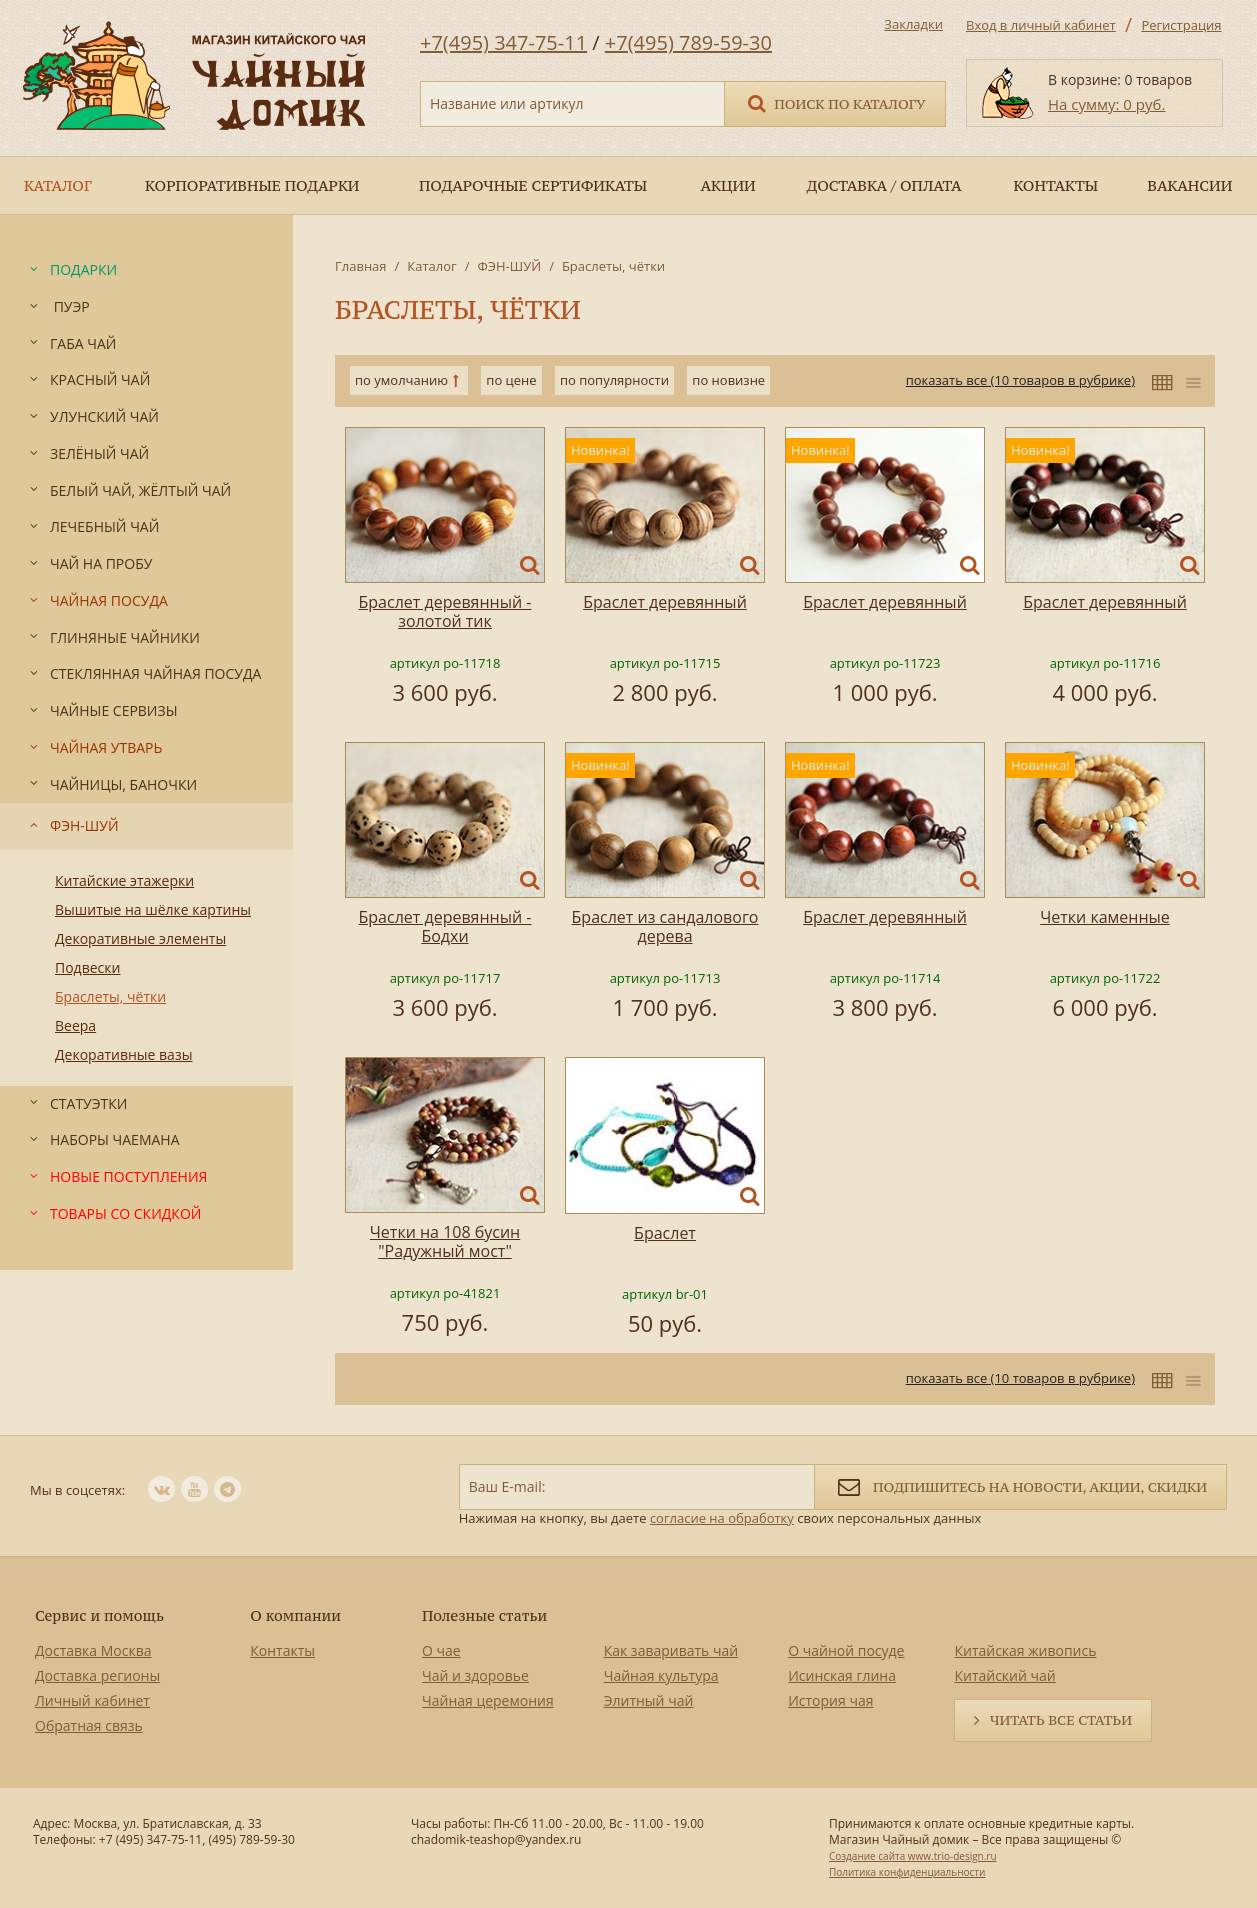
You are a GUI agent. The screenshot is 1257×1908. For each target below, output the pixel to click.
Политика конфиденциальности (907, 1872)
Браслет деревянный (665, 602)
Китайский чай (1004, 1675)
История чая (830, 1700)
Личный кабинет (92, 1700)
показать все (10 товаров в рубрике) (1020, 380)
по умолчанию (401, 380)
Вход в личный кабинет (1041, 25)
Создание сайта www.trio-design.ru (913, 1856)
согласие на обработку (722, 1518)
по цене (511, 380)
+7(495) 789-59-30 (688, 42)
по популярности (614, 380)
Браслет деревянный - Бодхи (445, 926)
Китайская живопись (1025, 1650)
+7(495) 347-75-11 (503, 42)
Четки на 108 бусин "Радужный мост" (445, 1241)
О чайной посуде (846, 1650)
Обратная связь (89, 1725)
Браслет (665, 1233)
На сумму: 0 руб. (1106, 104)
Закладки (913, 24)
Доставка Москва (93, 1650)
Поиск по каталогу (835, 102)
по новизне (728, 380)
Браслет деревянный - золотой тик (445, 611)
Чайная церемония (488, 1700)
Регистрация (1181, 25)
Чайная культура (661, 1675)
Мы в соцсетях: (77, 1490)
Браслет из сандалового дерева (665, 926)
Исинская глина (842, 1675)
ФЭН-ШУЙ (509, 266)
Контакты (282, 1650)
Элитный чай (649, 1700)
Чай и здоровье (475, 1675)
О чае (441, 1650)
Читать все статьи (1061, 1720)
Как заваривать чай (671, 1650)
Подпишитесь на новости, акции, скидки (1020, 1485)
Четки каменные (1105, 917)
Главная (361, 266)
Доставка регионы (97, 1675)
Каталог (431, 266)
